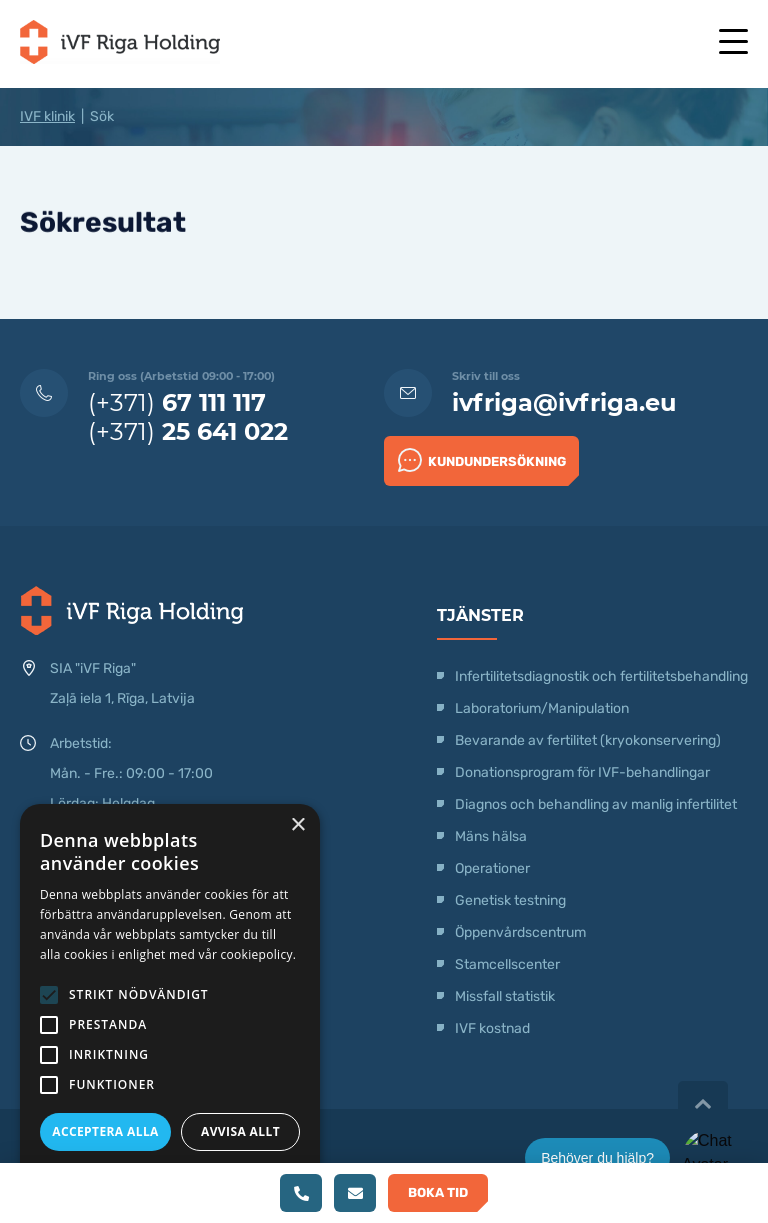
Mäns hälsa (491, 836)
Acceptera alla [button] (105, 1131)
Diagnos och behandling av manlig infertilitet (596, 804)
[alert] (170, 1003)
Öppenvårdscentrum (520, 932)
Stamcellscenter (507, 964)
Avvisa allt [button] (240, 1131)
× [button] (297, 825)
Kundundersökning (482, 460)
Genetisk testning (510, 900)
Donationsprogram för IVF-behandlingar (582, 772)
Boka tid (438, 1192)
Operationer (494, 868)
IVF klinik (47, 116)
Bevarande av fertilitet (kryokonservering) (588, 740)
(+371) (177, 402)
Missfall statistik (505, 996)
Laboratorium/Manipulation (542, 708)
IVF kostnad (492, 1028)
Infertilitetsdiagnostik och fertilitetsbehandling (601, 676)
